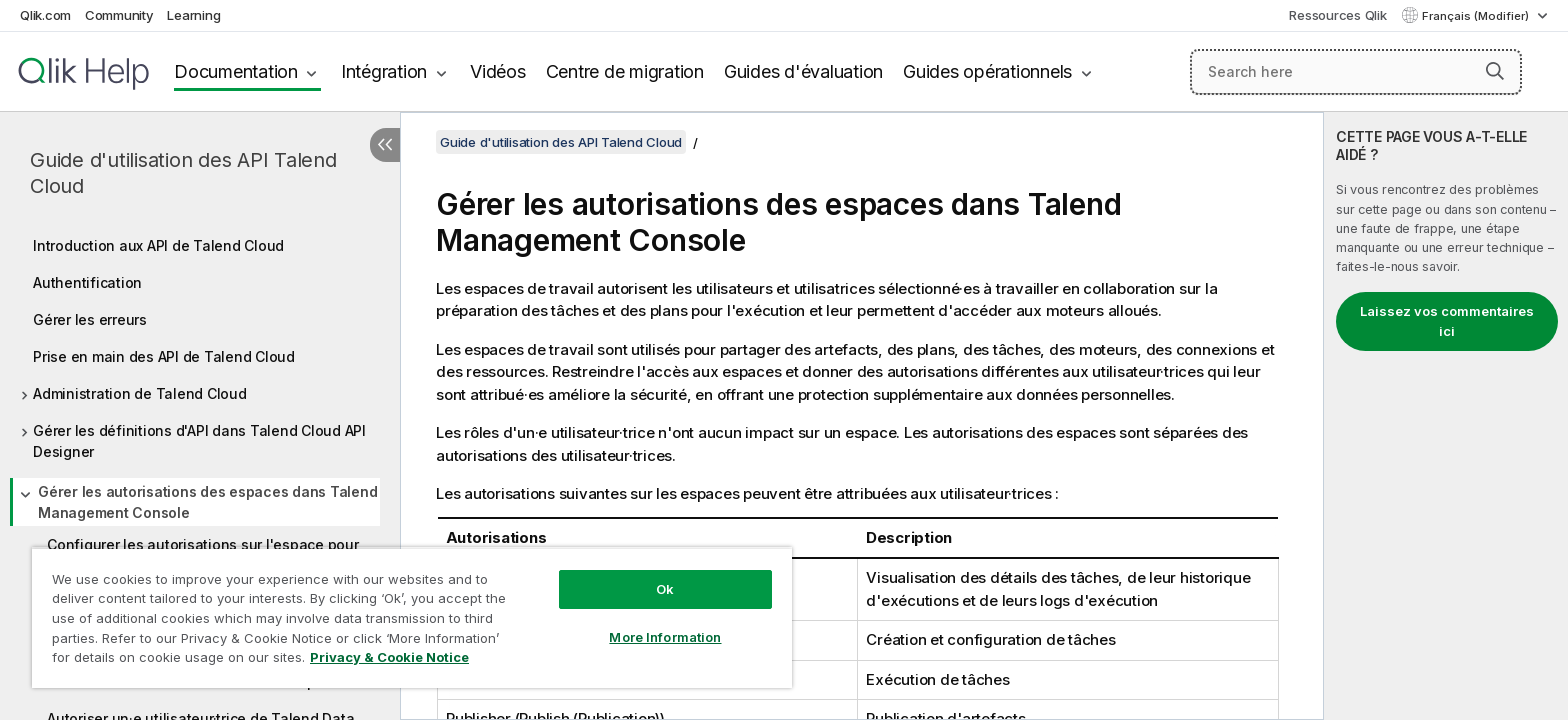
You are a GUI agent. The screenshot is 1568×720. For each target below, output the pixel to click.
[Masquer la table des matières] (385, 145)
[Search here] (1356, 72)
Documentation (236, 71)
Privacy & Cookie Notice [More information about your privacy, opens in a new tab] (389, 657)
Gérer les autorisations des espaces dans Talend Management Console (207, 502)
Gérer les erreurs (90, 319)
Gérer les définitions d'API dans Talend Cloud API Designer (199, 441)
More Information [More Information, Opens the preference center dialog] (665, 637)
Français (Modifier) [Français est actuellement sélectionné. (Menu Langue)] (1477, 16)
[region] (412, 617)
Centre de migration (625, 71)
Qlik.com (45, 15)
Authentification (87, 282)
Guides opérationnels (987, 71)
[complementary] (1446, 416)
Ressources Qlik (1337, 15)
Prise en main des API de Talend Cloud (164, 356)
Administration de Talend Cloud (140, 393)
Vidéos (498, 71)
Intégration (384, 71)
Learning (193, 15)
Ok (665, 589)
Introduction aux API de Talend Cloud (158, 245)
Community (119, 15)
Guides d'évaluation (803, 71)
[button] (1495, 71)
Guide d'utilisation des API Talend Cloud (183, 173)
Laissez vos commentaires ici (1447, 321)
